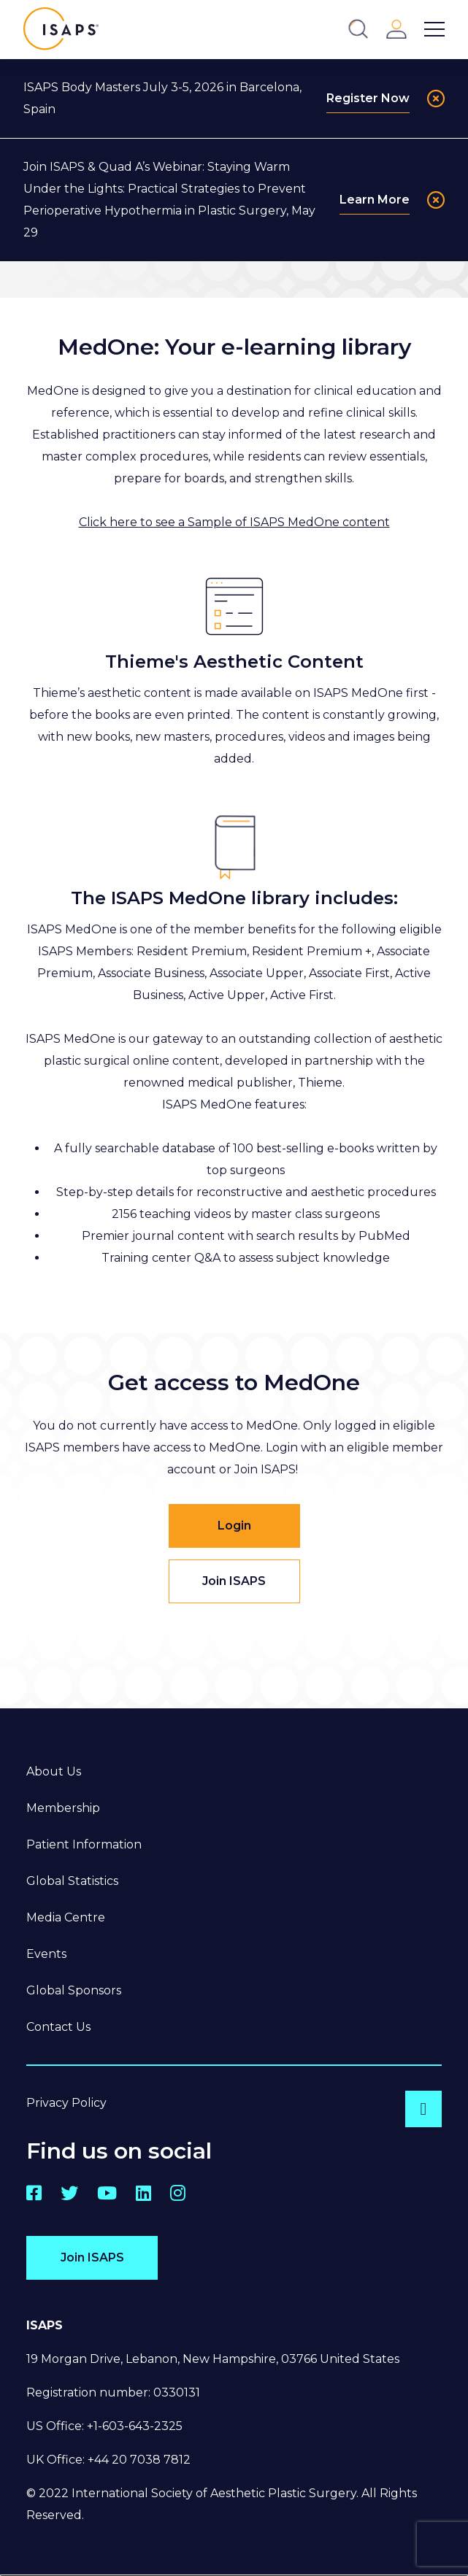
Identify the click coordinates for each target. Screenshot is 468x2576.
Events (46, 1954)
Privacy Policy (66, 2103)
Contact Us (58, 2027)
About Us (53, 1771)
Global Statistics (72, 1881)
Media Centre (65, 1917)
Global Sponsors (73, 1990)
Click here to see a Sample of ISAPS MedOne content (234, 522)
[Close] (435, 98)
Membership (63, 1808)
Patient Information (84, 1844)
